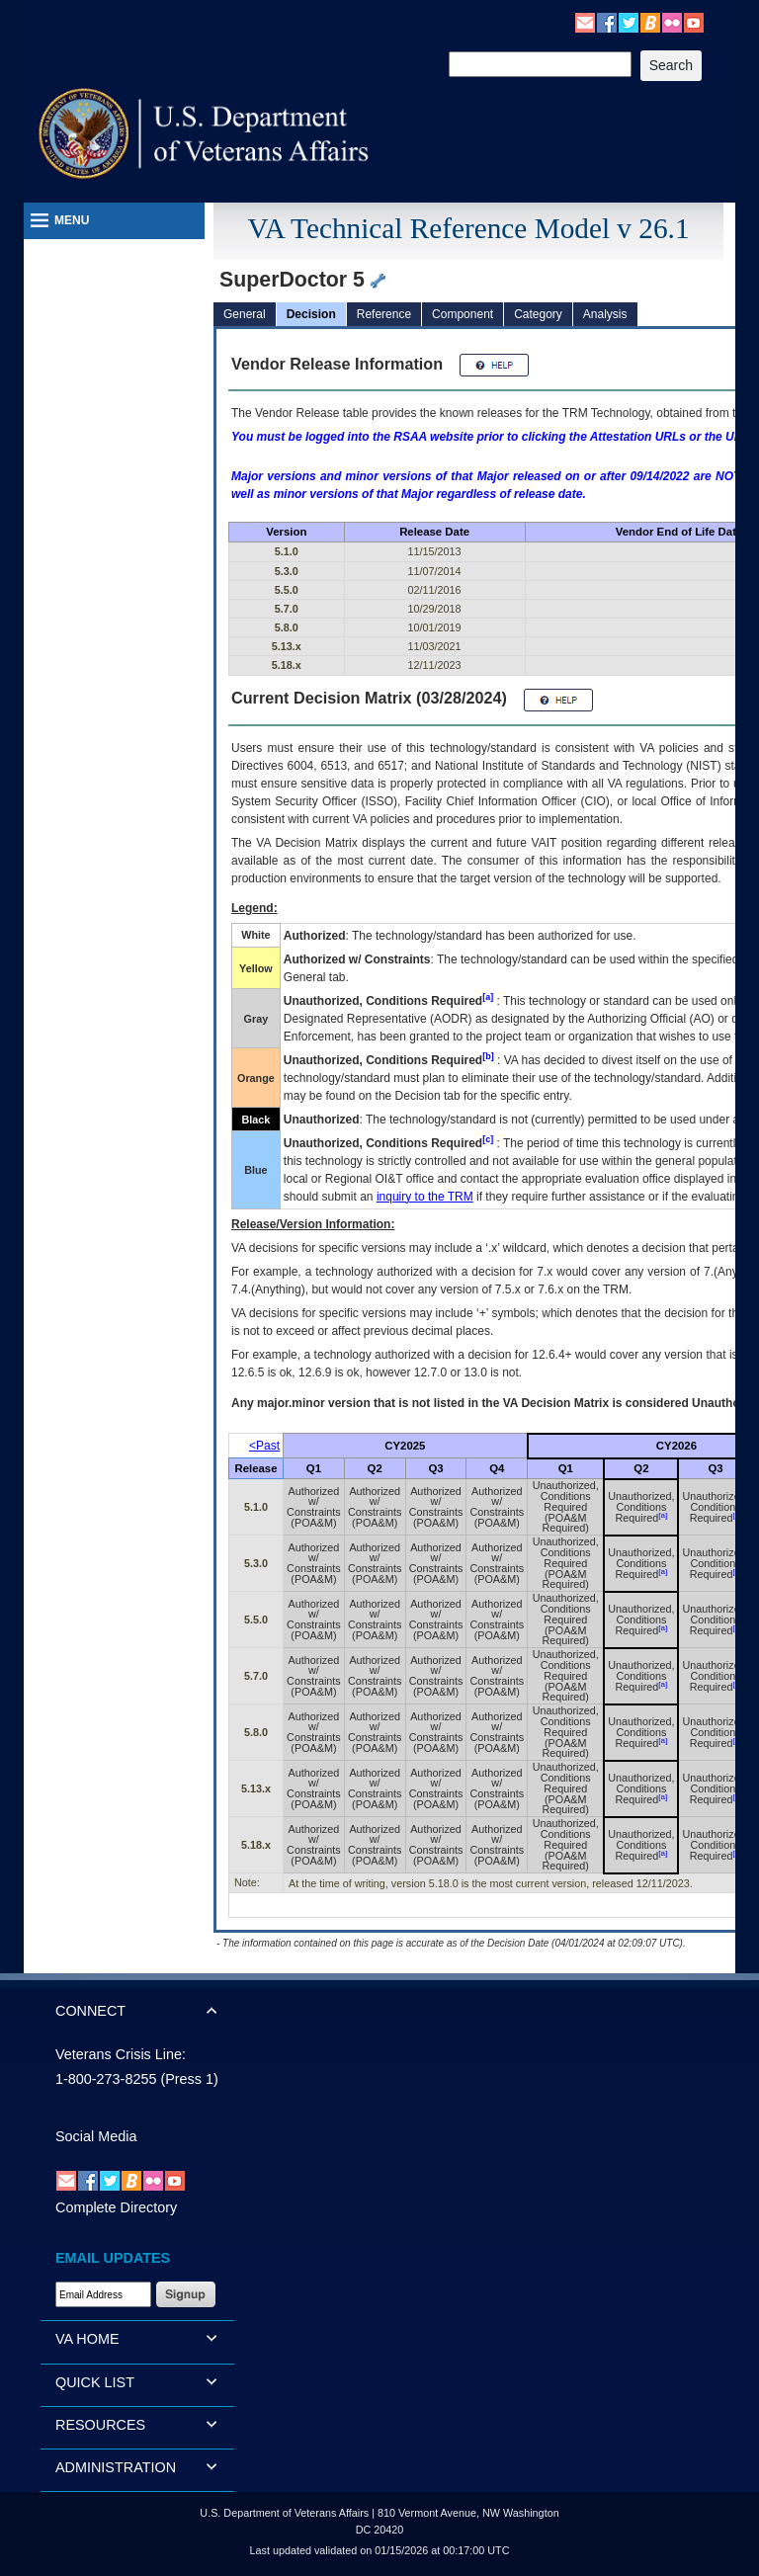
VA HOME (87, 2339)
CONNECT (90, 2011)
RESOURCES (100, 2425)
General (244, 314)
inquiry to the (425, 1197)
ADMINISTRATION (115, 2467)
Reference (384, 314)
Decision (311, 314)
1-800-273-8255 (105, 2079)
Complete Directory (116, 2207)
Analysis (605, 314)
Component (462, 314)
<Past (264, 1446)
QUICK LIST (94, 2382)
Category (538, 314)
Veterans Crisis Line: (120, 2054)
